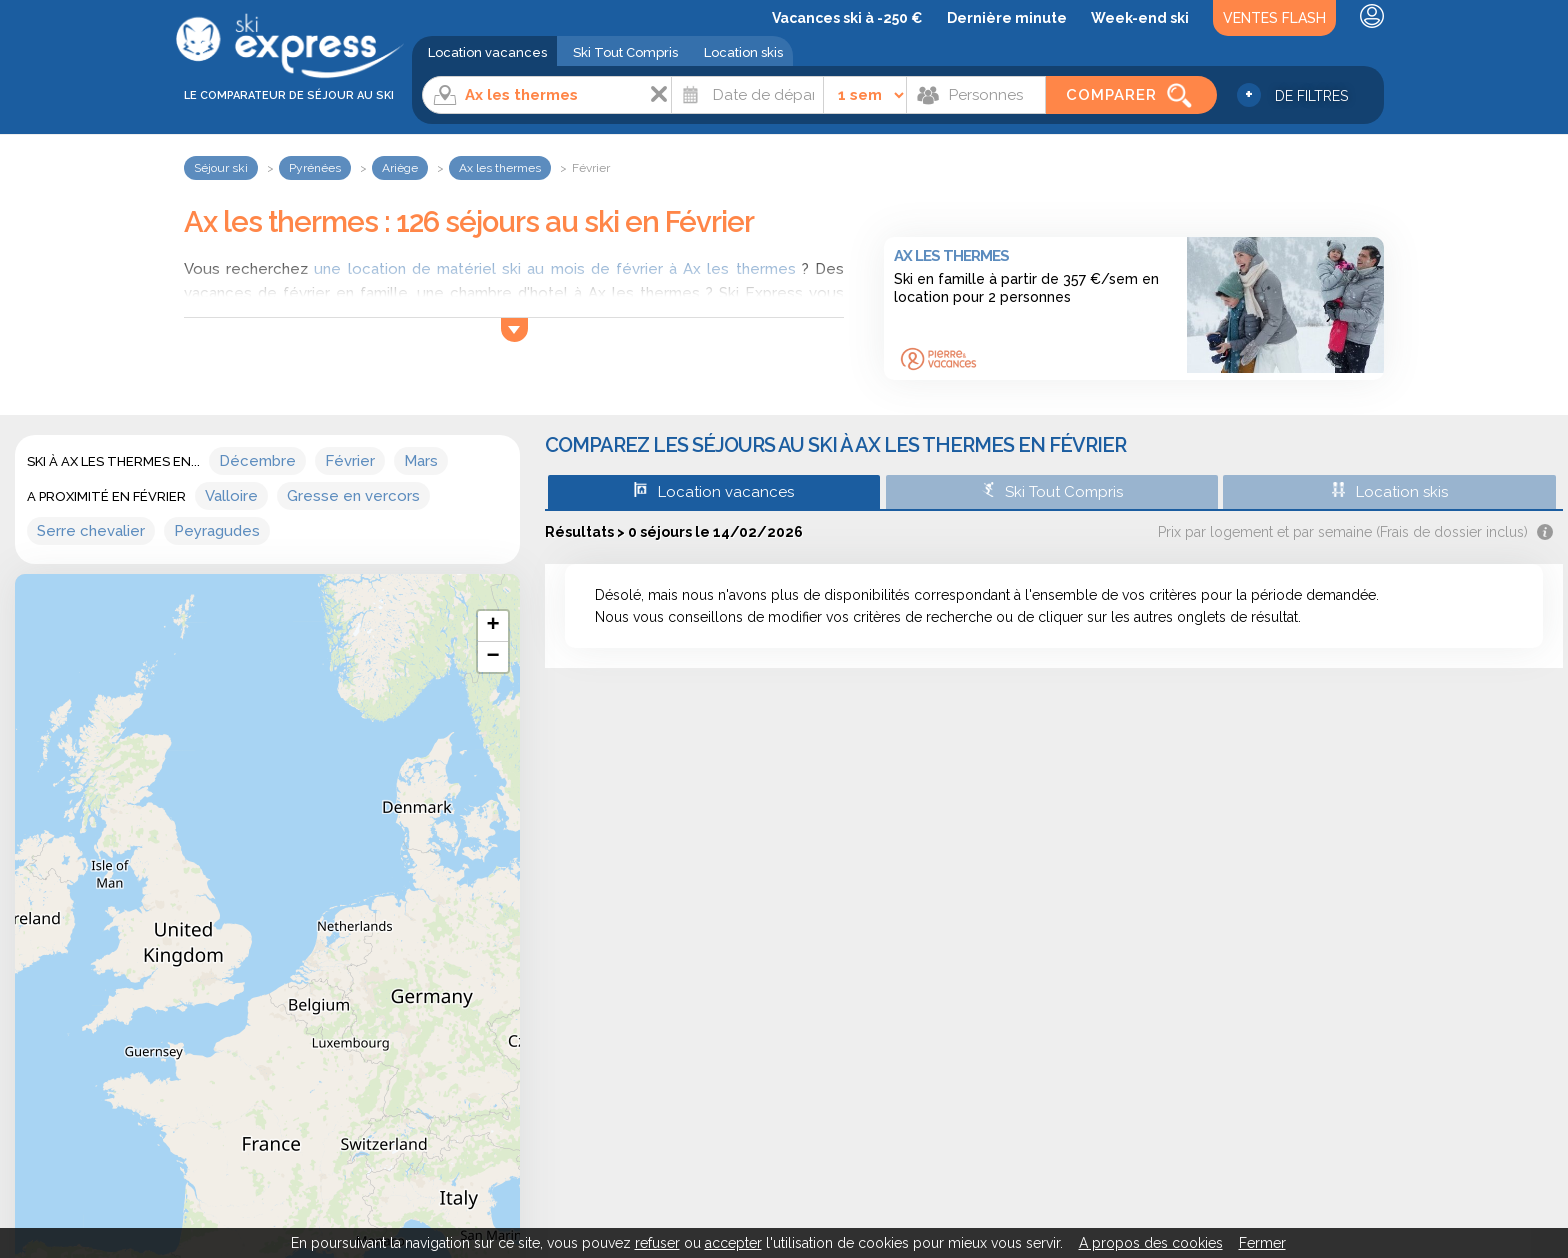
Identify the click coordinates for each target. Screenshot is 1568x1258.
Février (350, 461)
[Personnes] (976, 95)
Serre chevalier (91, 531)
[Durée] (865, 95)
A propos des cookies (1151, 1243)
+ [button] (492, 626)
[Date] (747, 95)
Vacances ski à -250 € (847, 18)
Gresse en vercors (353, 496)
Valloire (231, 496)
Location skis (743, 52)
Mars (421, 461)
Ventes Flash (1274, 18)
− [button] (492, 657)
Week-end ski (1140, 18)
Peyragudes (217, 531)
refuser (657, 1243)
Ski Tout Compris (625, 52)
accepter (733, 1243)
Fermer (1262, 1243)
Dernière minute (1007, 18)
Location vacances (487, 52)
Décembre (257, 461)
